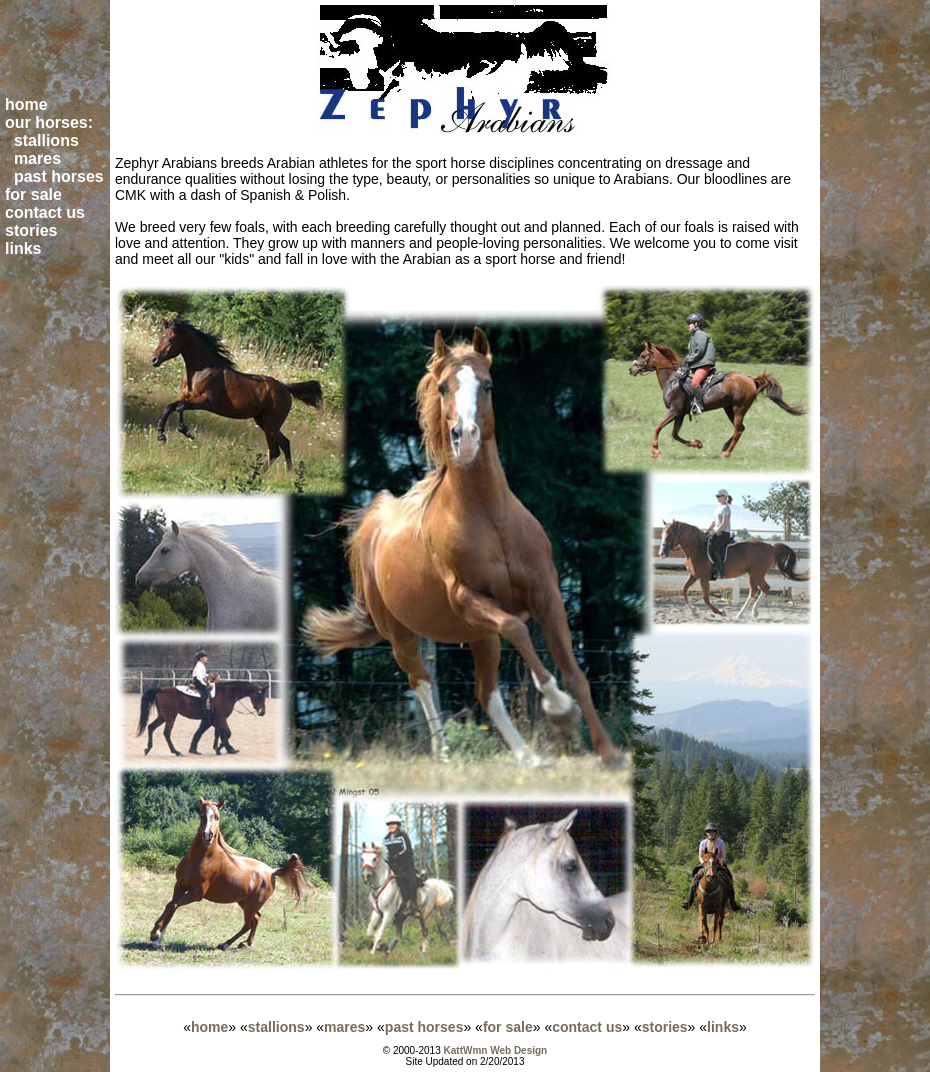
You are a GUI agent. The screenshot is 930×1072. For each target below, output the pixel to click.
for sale (508, 1027)
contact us (587, 1027)
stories (665, 1027)
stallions (276, 1027)
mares (344, 1027)
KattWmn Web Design (496, 1050)
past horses (424, 1027)
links (723, 1027)
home (209, 1027)
